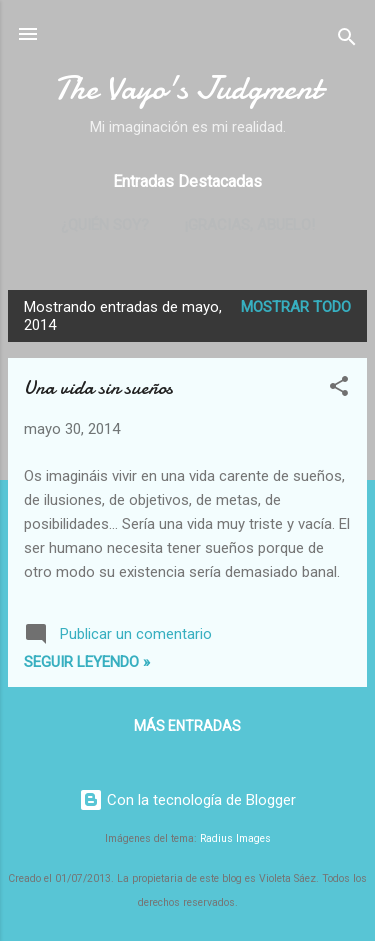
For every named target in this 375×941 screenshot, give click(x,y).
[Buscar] (347, 40)
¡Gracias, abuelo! (250, 225)
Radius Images (235, 838)
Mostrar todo (296, 307)
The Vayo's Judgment (187, 88)
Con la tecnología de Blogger (187, 800)
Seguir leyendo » (87, 662)
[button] (339, 389)
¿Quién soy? (105, 225)
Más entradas (187, 726)
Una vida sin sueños (98, 387)
